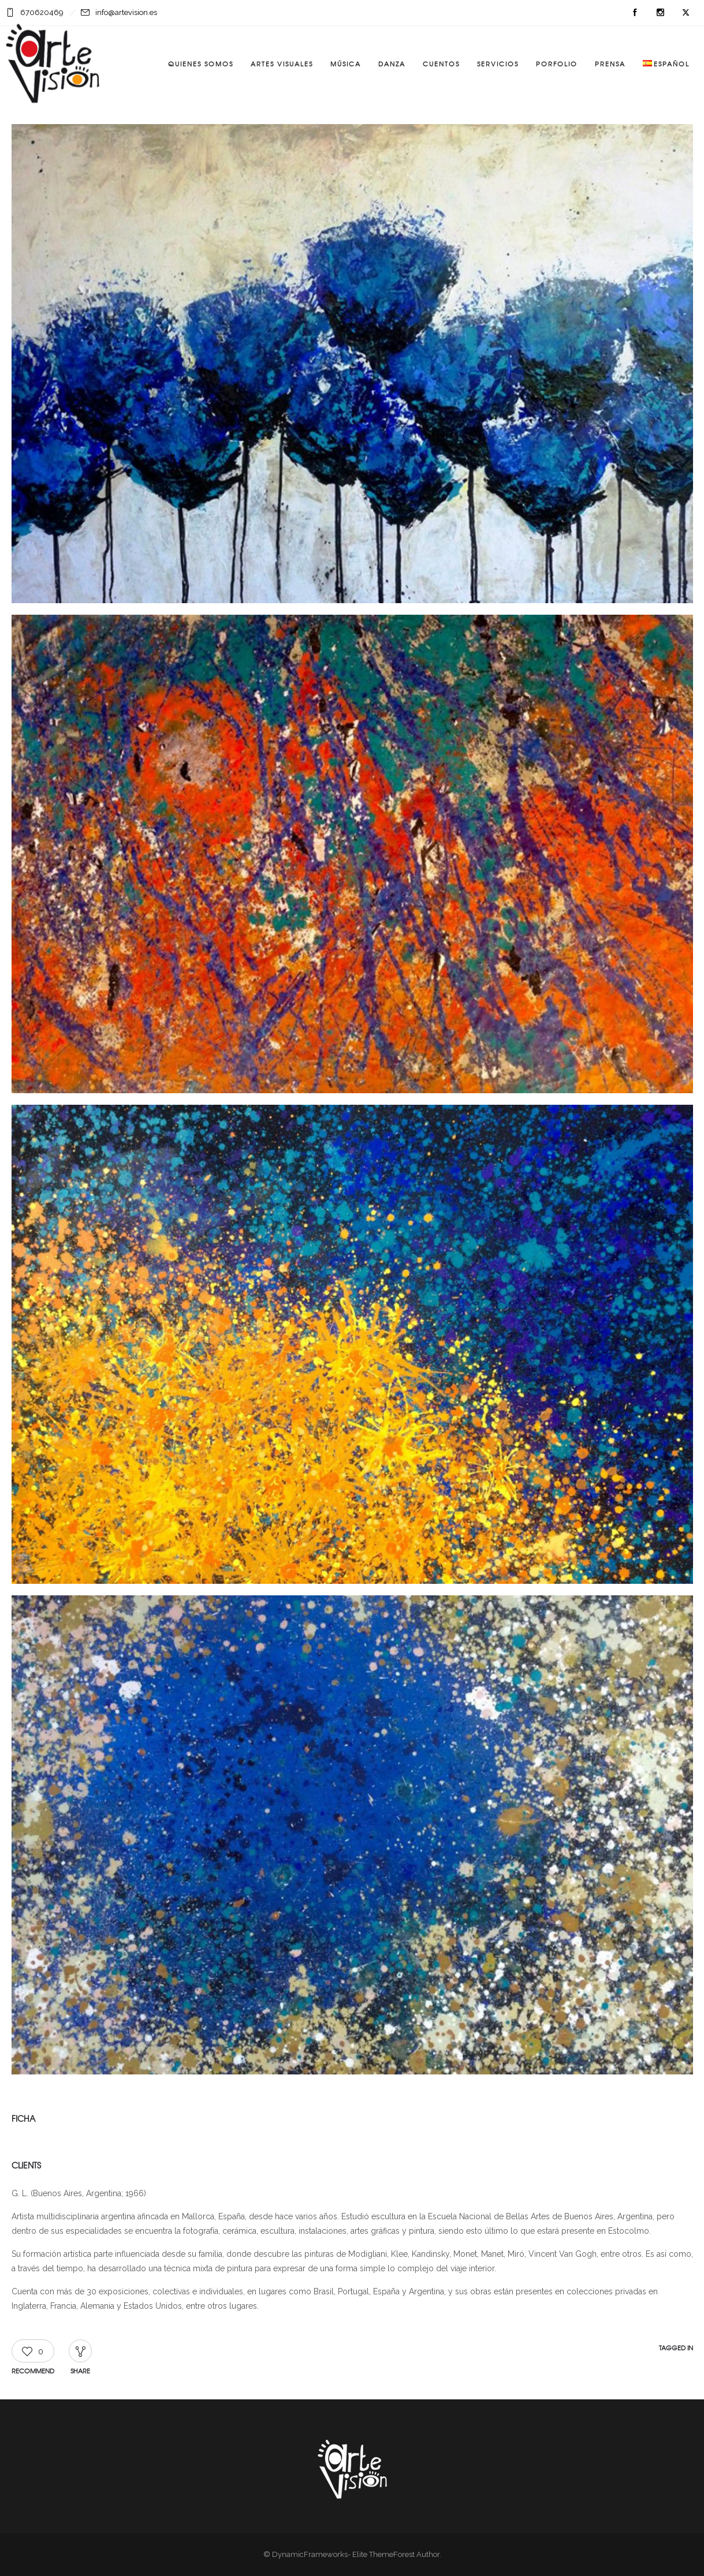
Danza (391, 63)
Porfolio (557, 63)
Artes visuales (282, 63)
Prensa (610, 63)
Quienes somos (200, 63)
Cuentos (441, 63)
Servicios (498, 63)
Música (345, 63)
